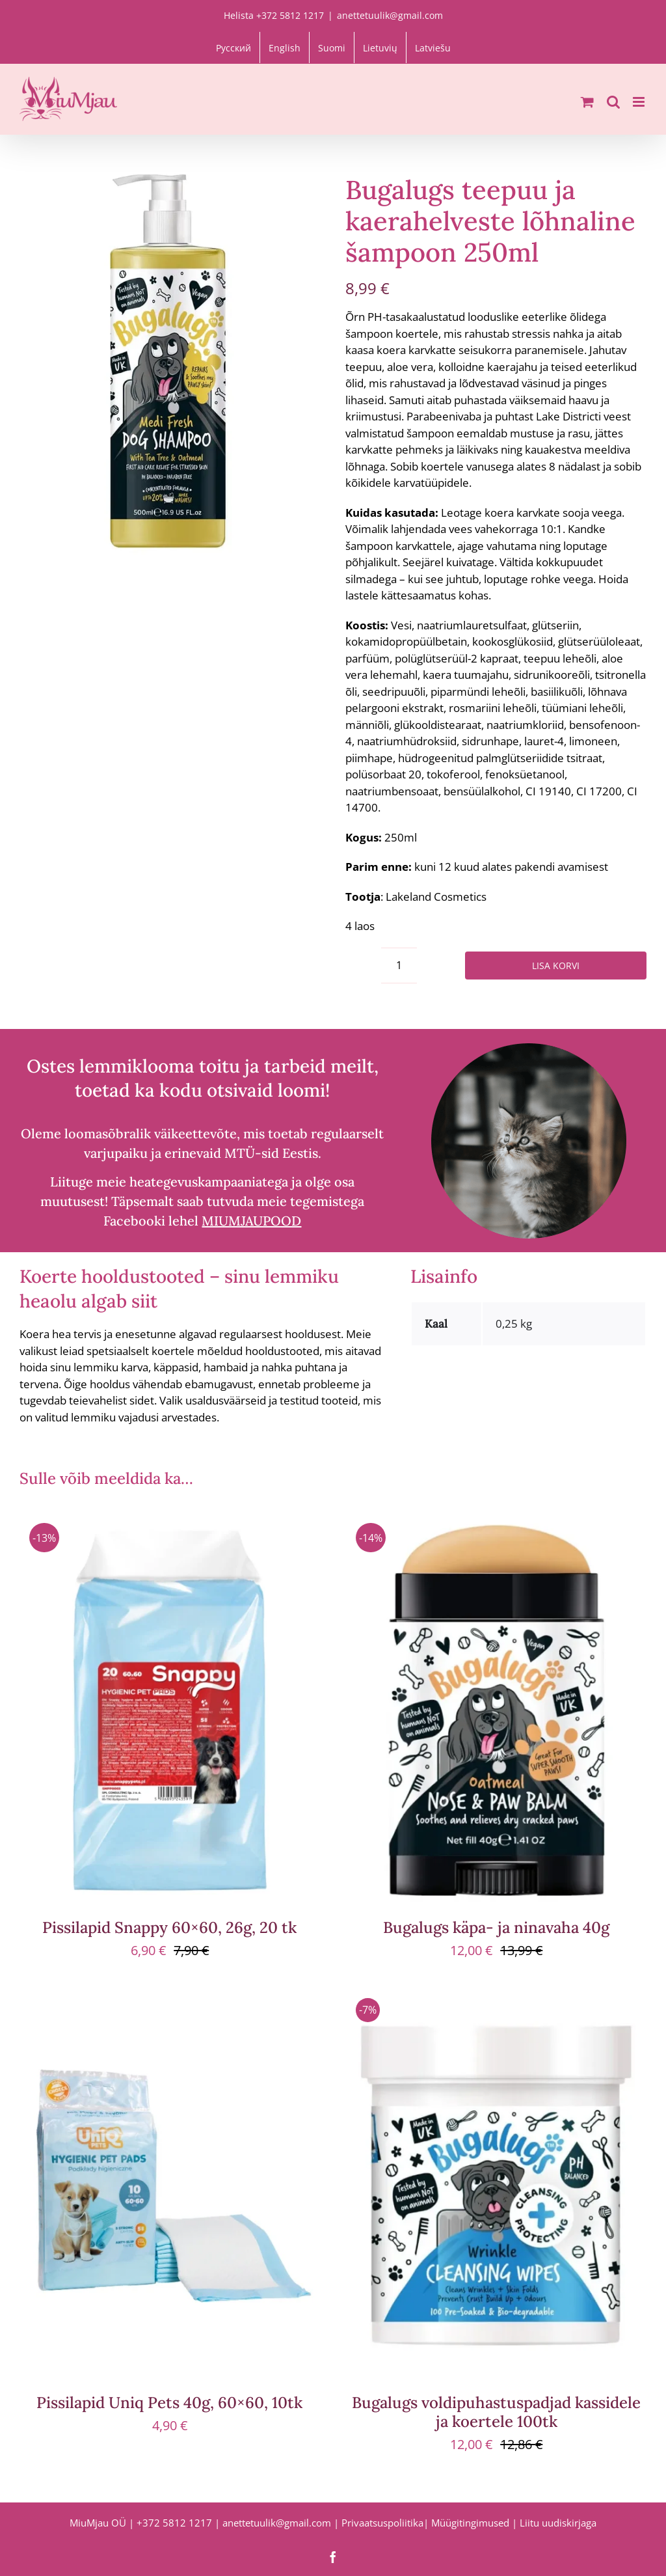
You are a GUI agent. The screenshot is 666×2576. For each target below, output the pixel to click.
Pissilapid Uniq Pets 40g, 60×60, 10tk (169, 2402)
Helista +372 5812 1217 (274, 15)
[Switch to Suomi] (332, 47)
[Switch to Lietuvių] (380, 47)
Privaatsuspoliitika (382, 2522)
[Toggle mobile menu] (639, 102)
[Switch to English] (284, 47)
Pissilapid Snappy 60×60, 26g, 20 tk (169, 1927)
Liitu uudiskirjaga (558, 2522)
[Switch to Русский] (233, 47)
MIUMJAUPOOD (251, 1221)
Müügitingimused (470, 2522)
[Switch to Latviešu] (432, 47)
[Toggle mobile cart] (587, 102)
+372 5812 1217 (174, 2522)
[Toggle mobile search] (613, 102)
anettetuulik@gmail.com (390, 15)
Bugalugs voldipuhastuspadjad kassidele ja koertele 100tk (496, 2412)
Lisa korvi (555, 965)
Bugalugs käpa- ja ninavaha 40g (496, 1927)
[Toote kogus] (399, 965)
